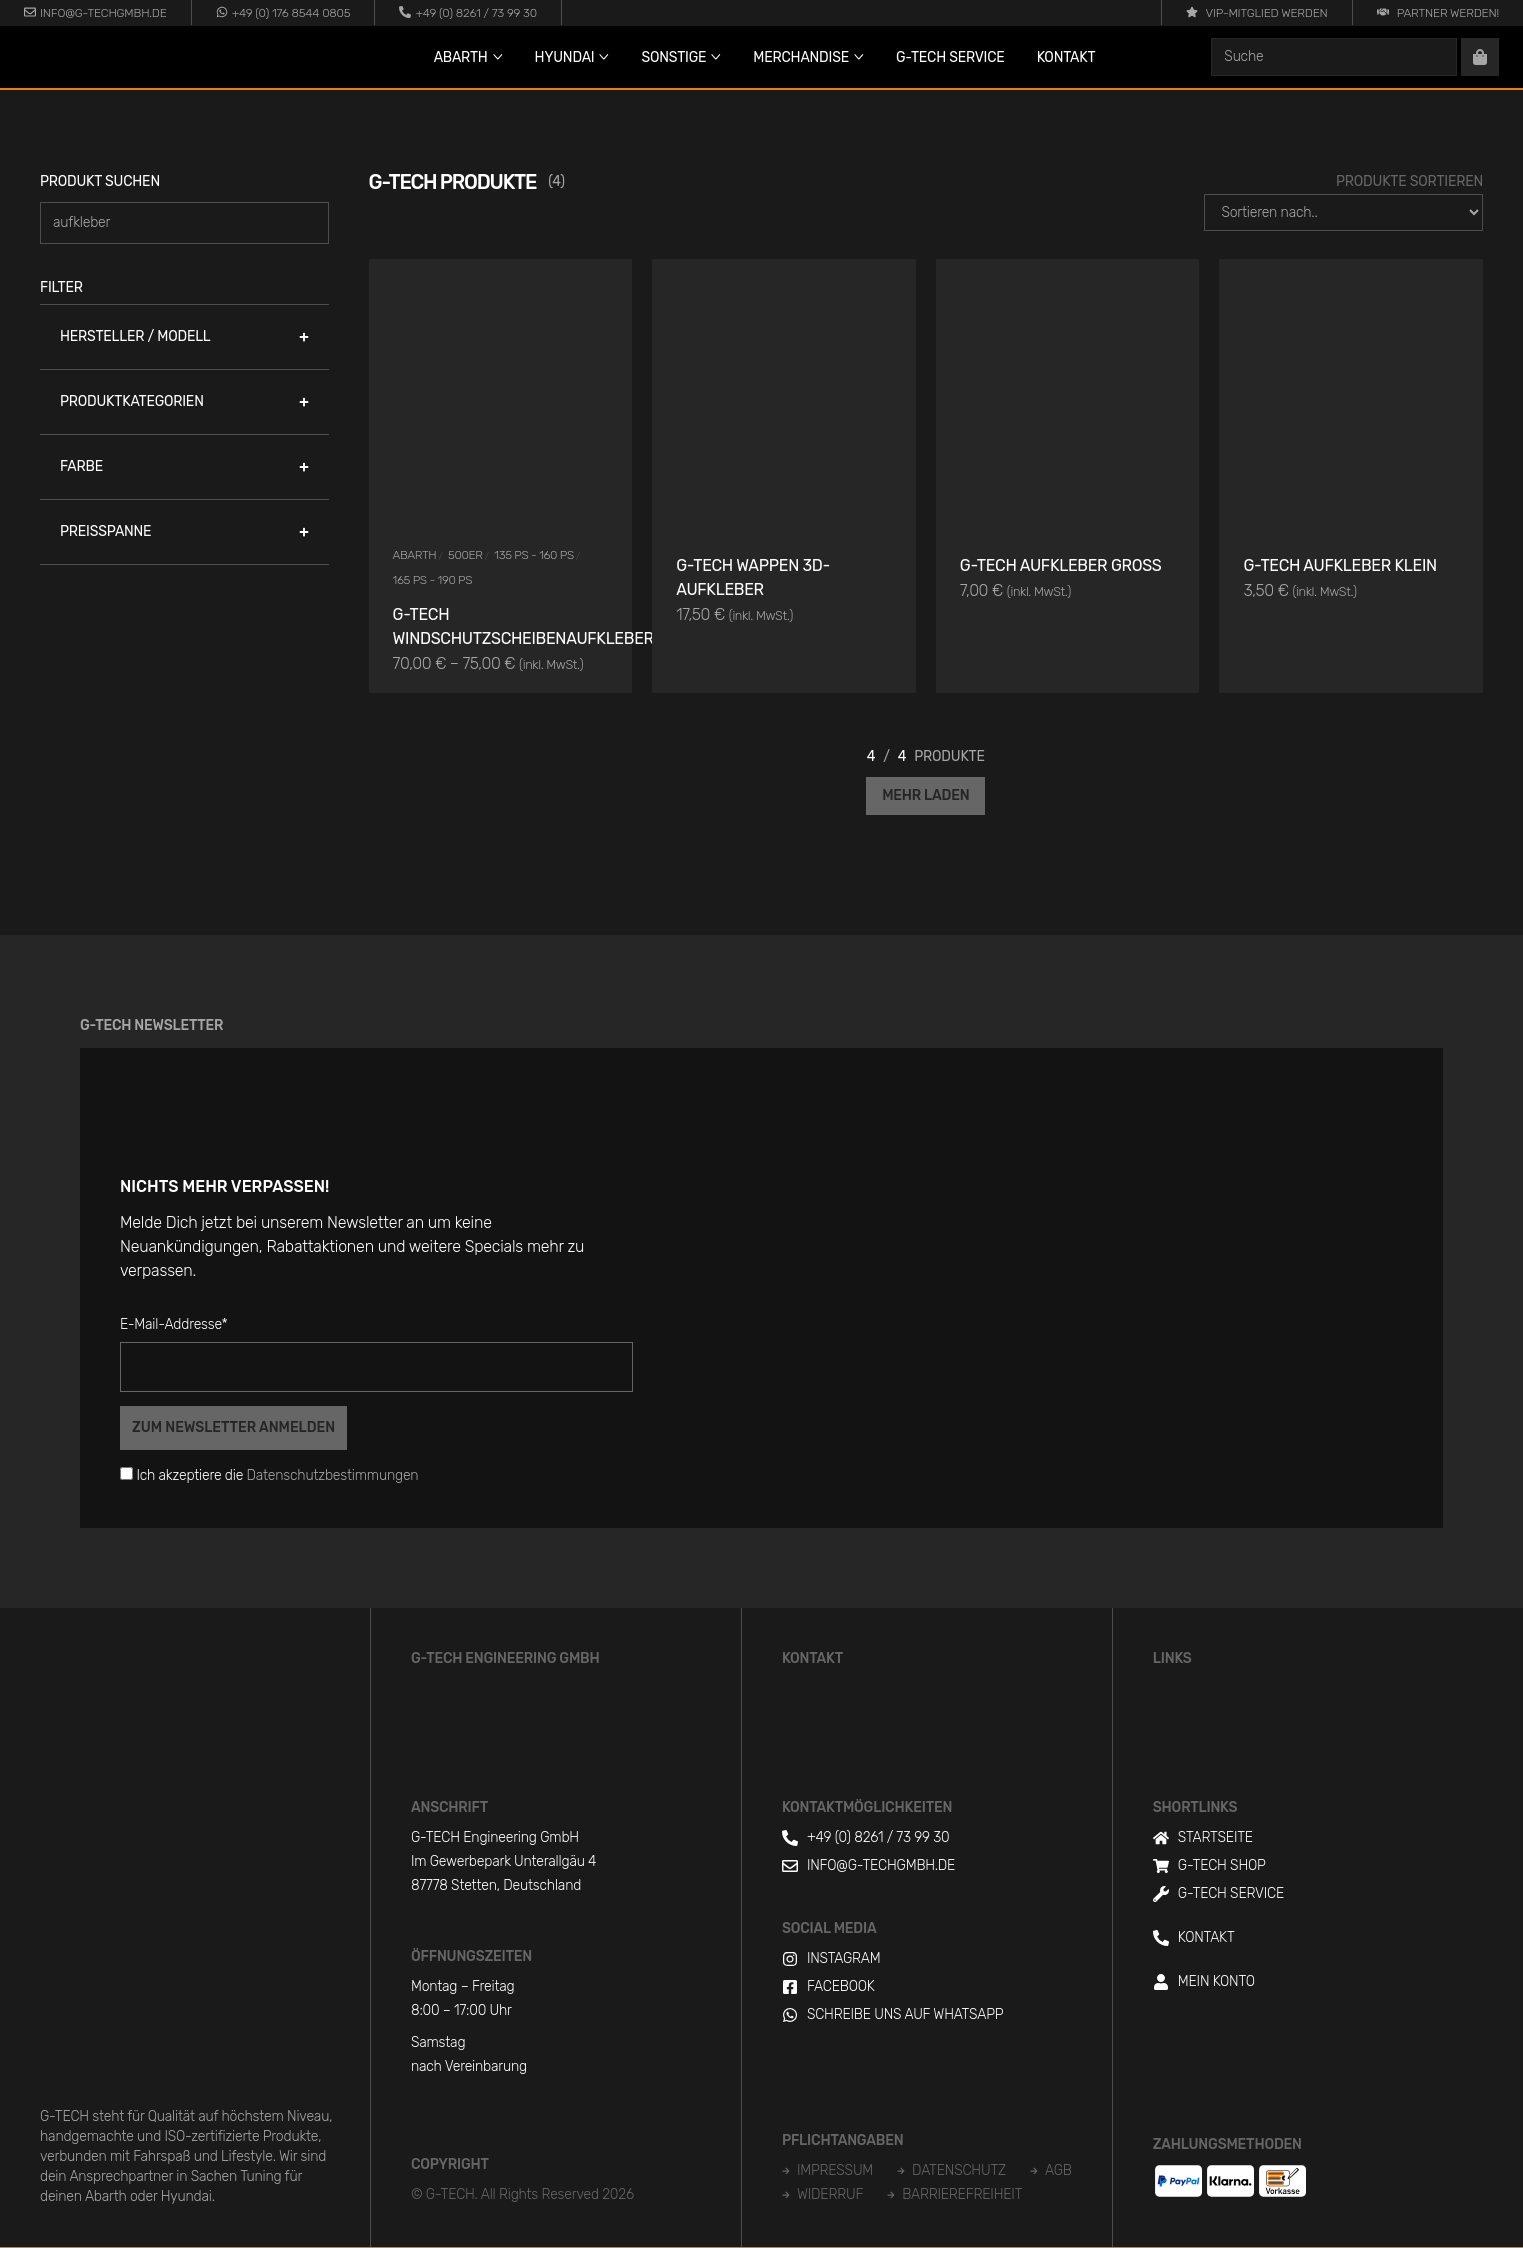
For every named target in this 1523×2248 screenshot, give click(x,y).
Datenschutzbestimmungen (333, 1475)
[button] (184, 337)
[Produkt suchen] (184, 223)
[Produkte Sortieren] (1343, 212)
